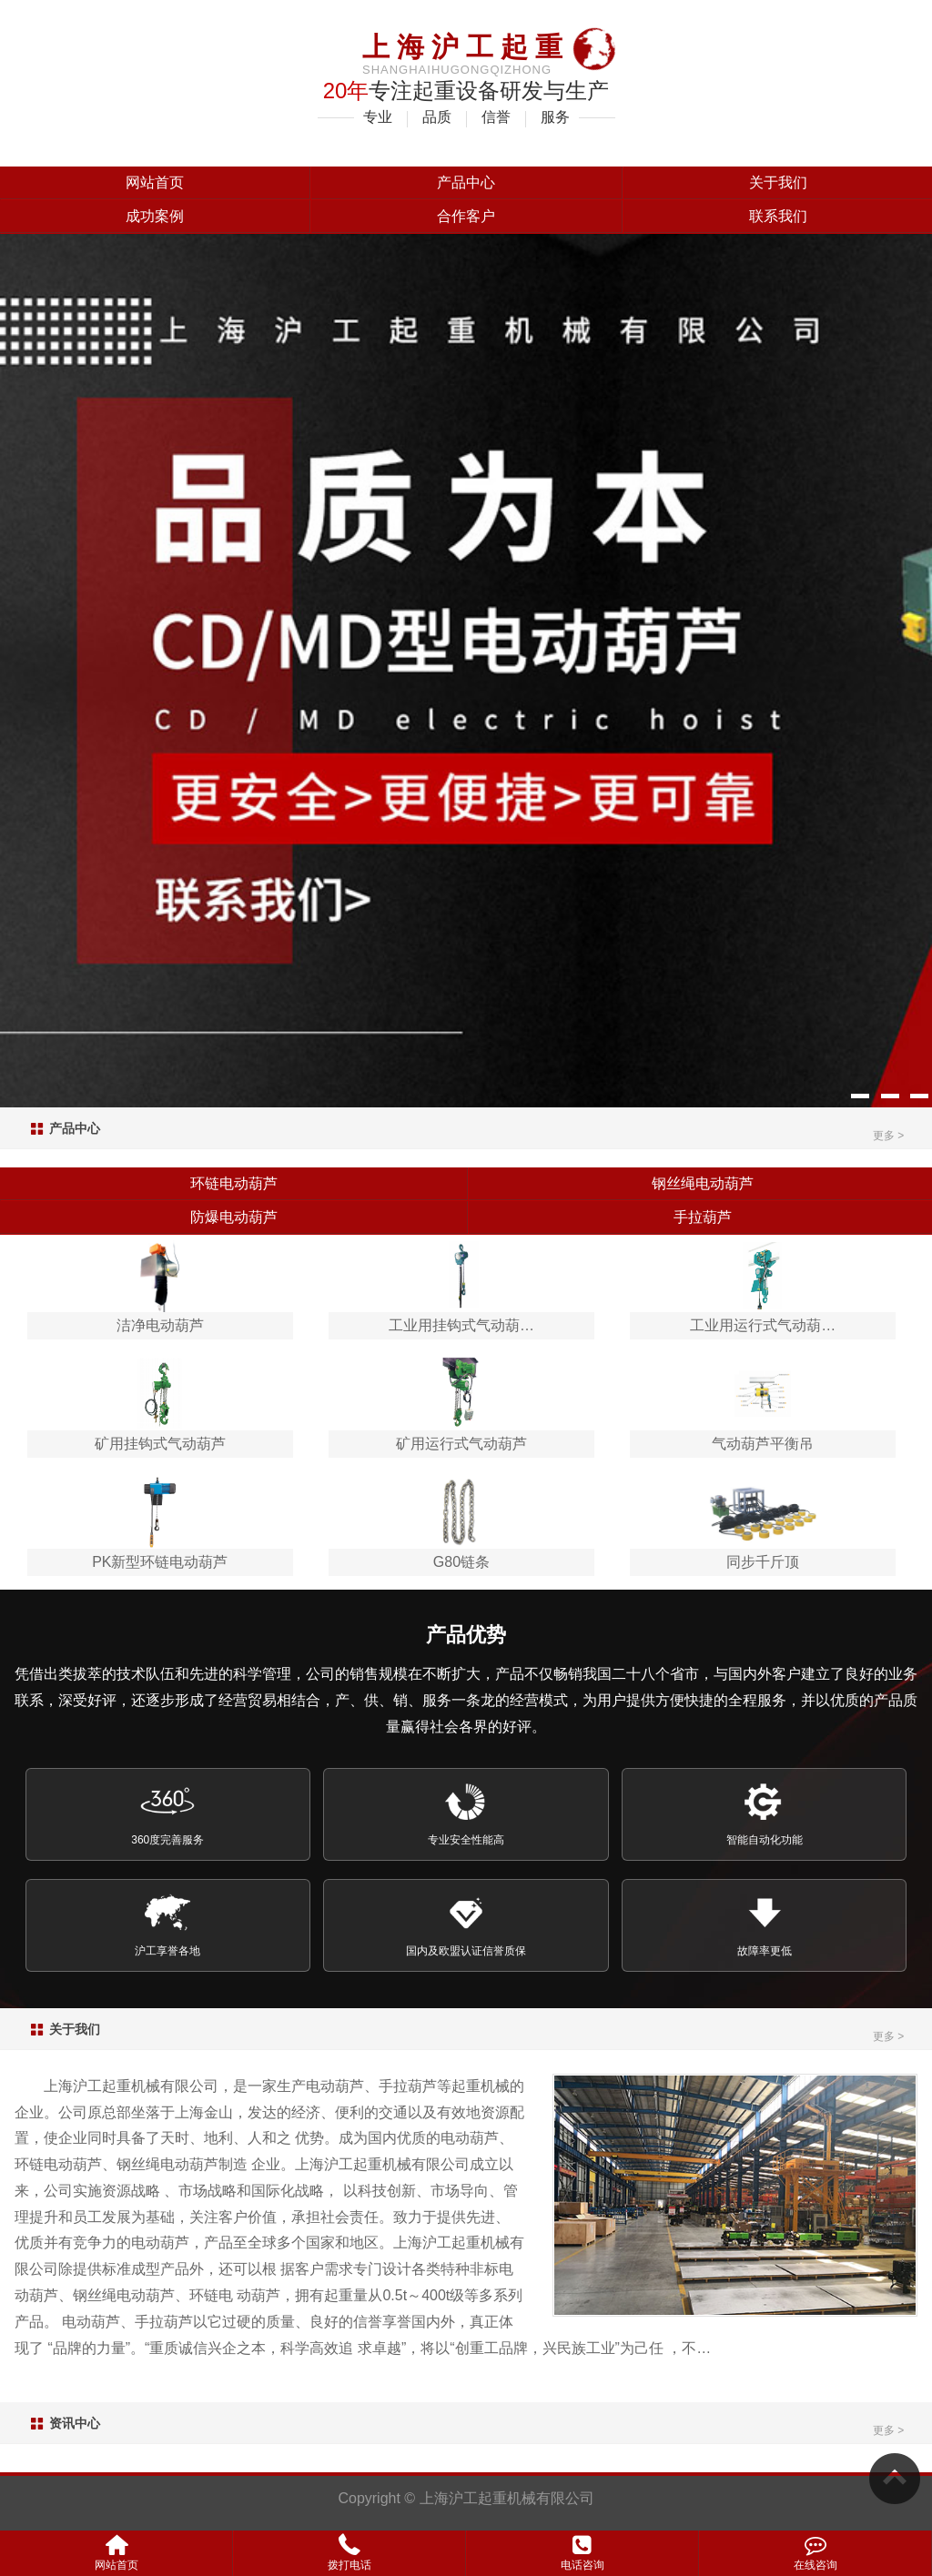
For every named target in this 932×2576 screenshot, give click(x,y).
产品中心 (466, 182)
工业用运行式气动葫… (763, 1325)
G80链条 (461, 1562)
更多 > (888, 1135)
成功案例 (155, 216)
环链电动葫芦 (234, 1183)
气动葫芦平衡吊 (763, 1443)
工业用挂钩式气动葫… (461, 1325)
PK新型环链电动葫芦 (160, 1562)
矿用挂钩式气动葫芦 (160, 1443)
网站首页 (155, 182)
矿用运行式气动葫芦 (461, 1443)
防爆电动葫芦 (234, 1217)
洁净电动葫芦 (160, 1325)
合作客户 (466, 216)
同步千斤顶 (762, 1562)
